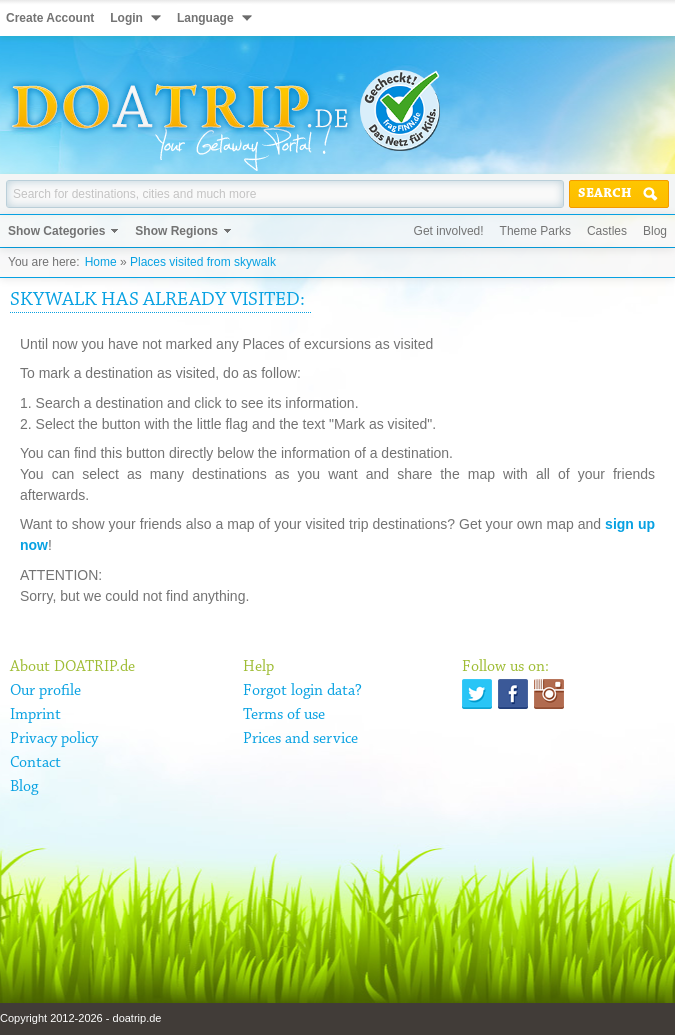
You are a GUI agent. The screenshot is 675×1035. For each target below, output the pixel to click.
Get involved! (449, 231)
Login (126, 18)
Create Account (50, 18)
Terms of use (284, 715)
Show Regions (176, 231)
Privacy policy (54, 739)
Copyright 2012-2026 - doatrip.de (80, 1018)
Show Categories (56, 231)
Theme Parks (535, 231)
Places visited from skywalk (203, 262)
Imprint (35, 715)
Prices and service (300, 739)
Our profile (45, 691)
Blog (655, 231)
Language (205, 18)
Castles (607, 231)
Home (101, 262)
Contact (35, 763)
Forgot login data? (302, 691)
